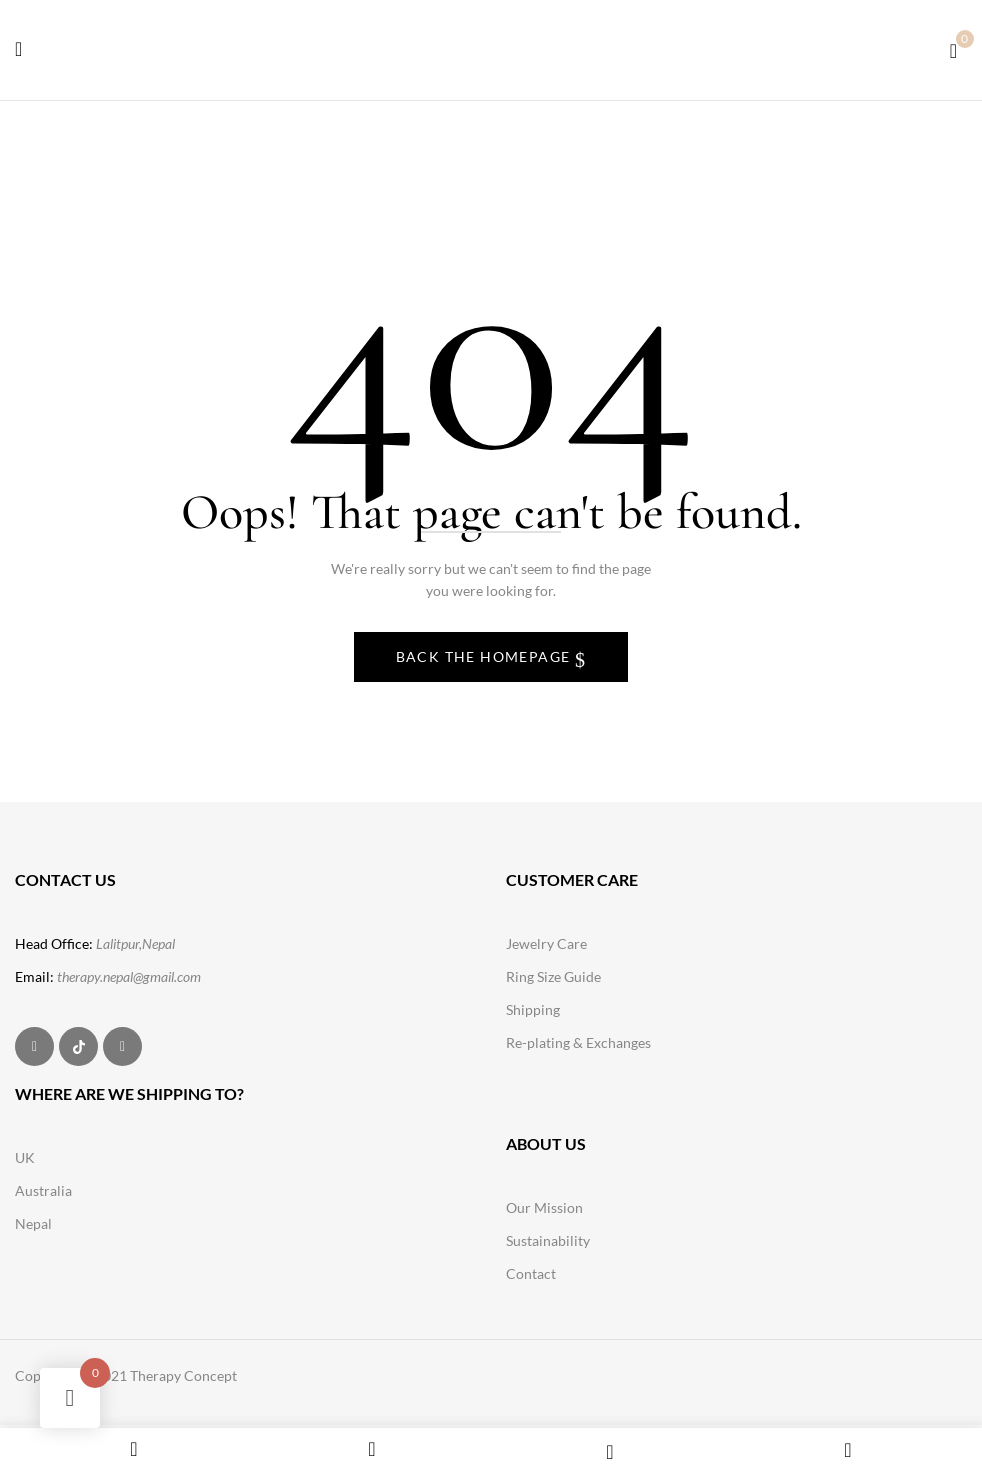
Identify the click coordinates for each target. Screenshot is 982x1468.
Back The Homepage (485, 656)
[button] (953, 48)
